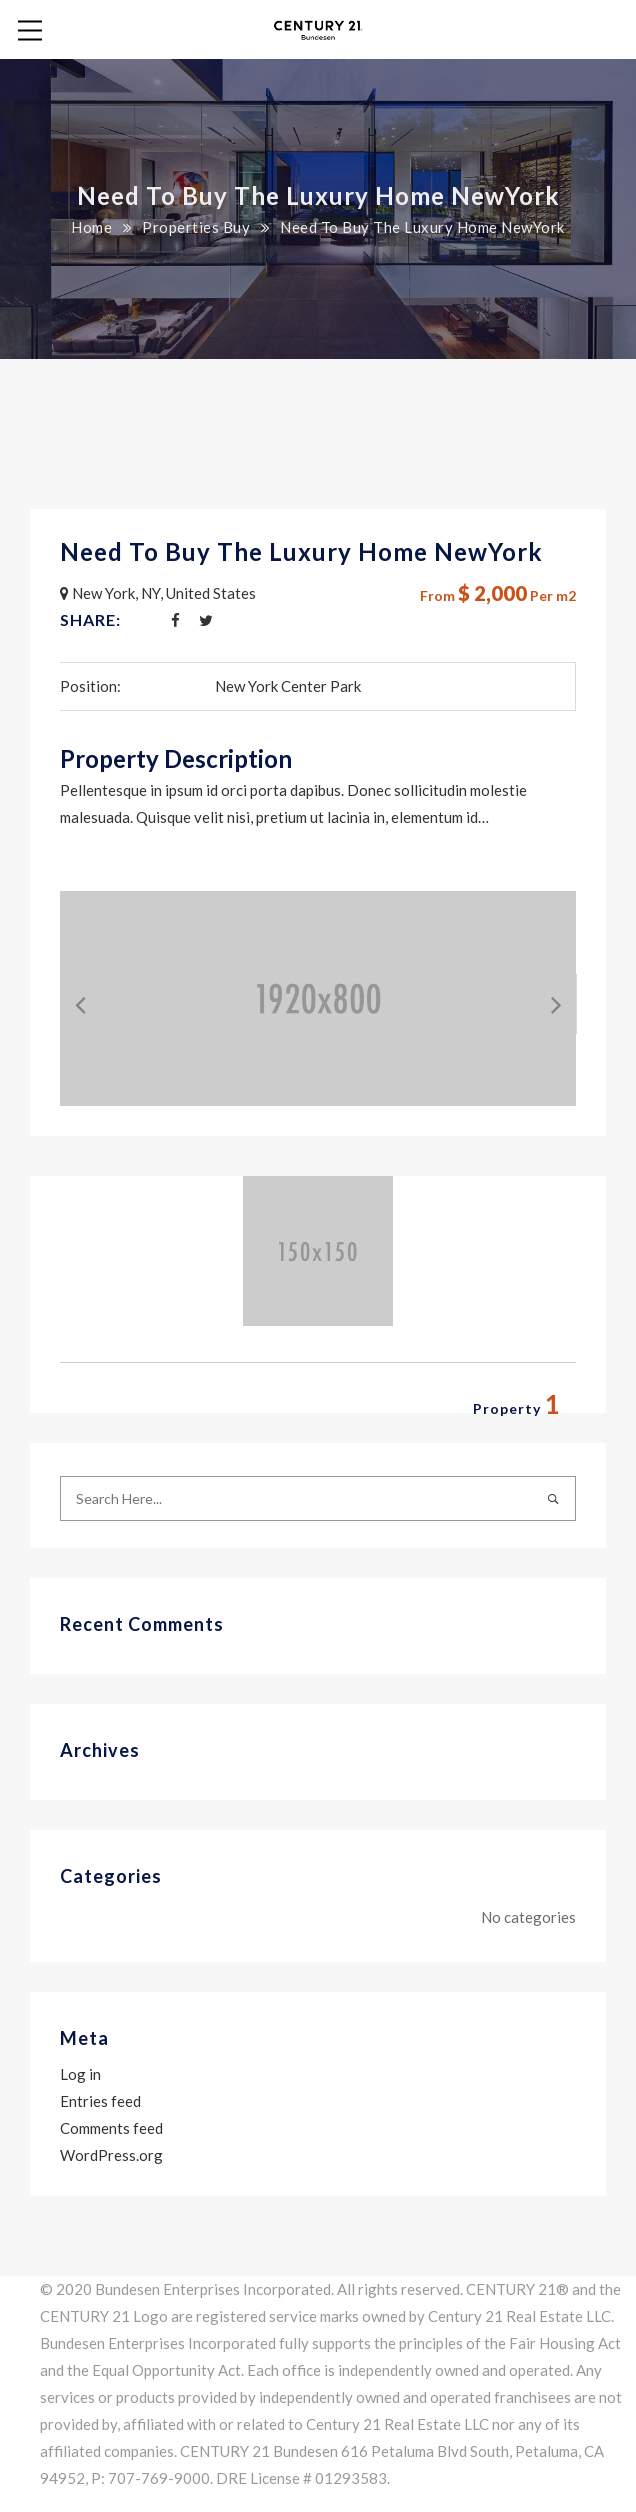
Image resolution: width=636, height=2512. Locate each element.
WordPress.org (111, 2155)
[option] (318, 998)
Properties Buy (196, 227)
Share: (90, 619)
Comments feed (111, 2128)
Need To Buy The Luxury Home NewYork (301, 551)
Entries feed (100, 2101)
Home (91, 227)
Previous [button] (65, 999)
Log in (80, 2074)
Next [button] (541, 999)
